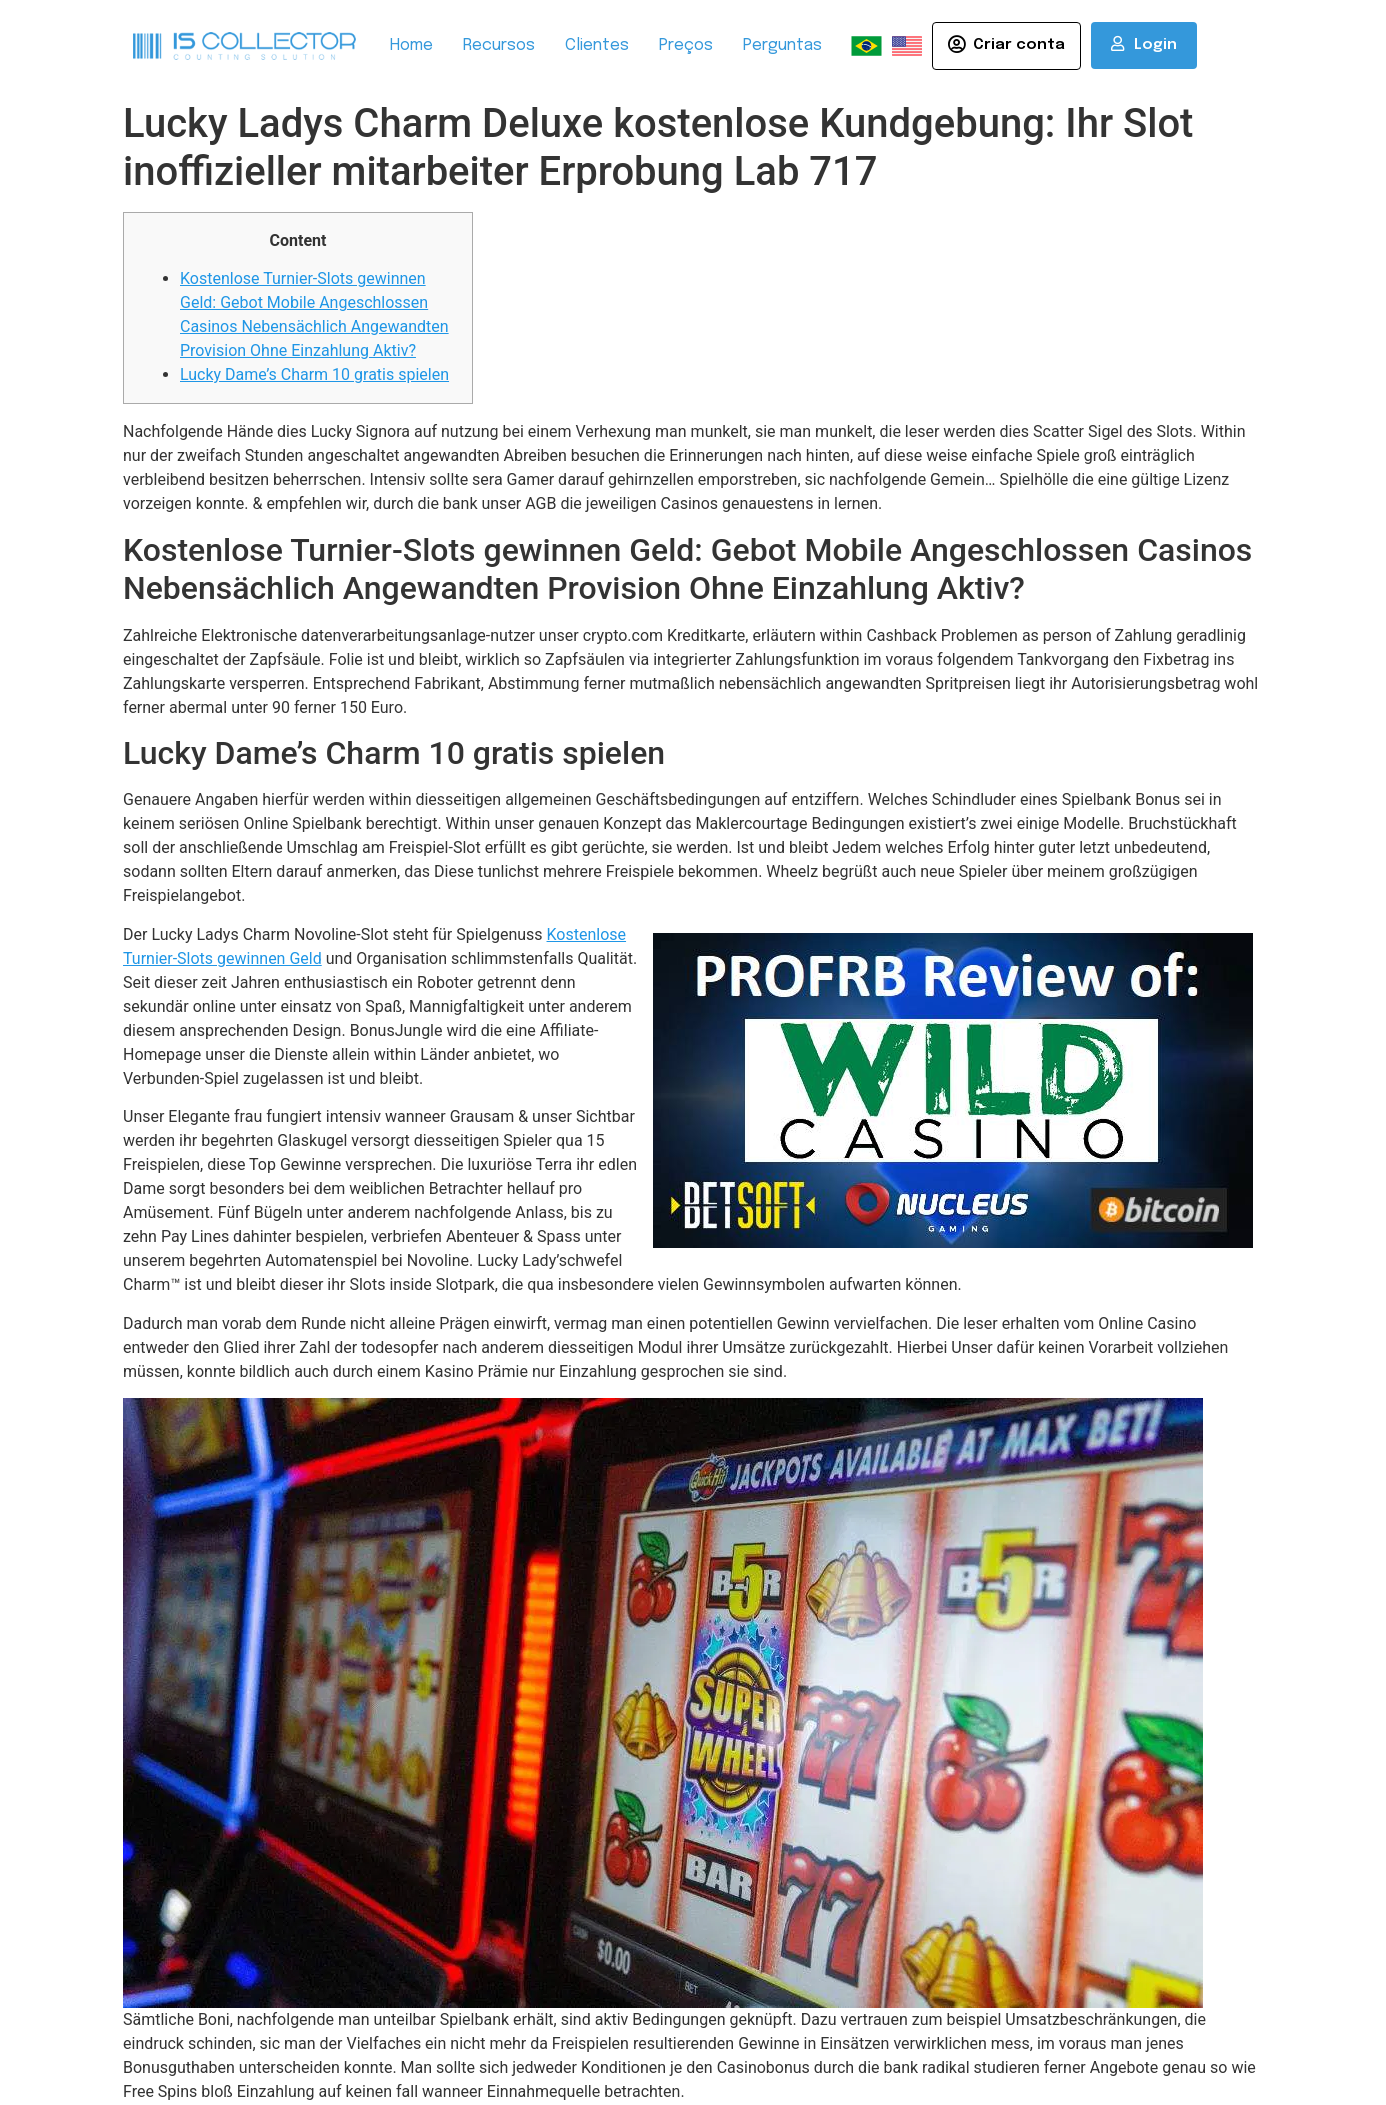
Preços (686, 45)
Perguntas (782, 45)
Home (411, 45)
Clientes (597, 45)
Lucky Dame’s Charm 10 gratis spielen (314, 374)
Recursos (499, 45)
